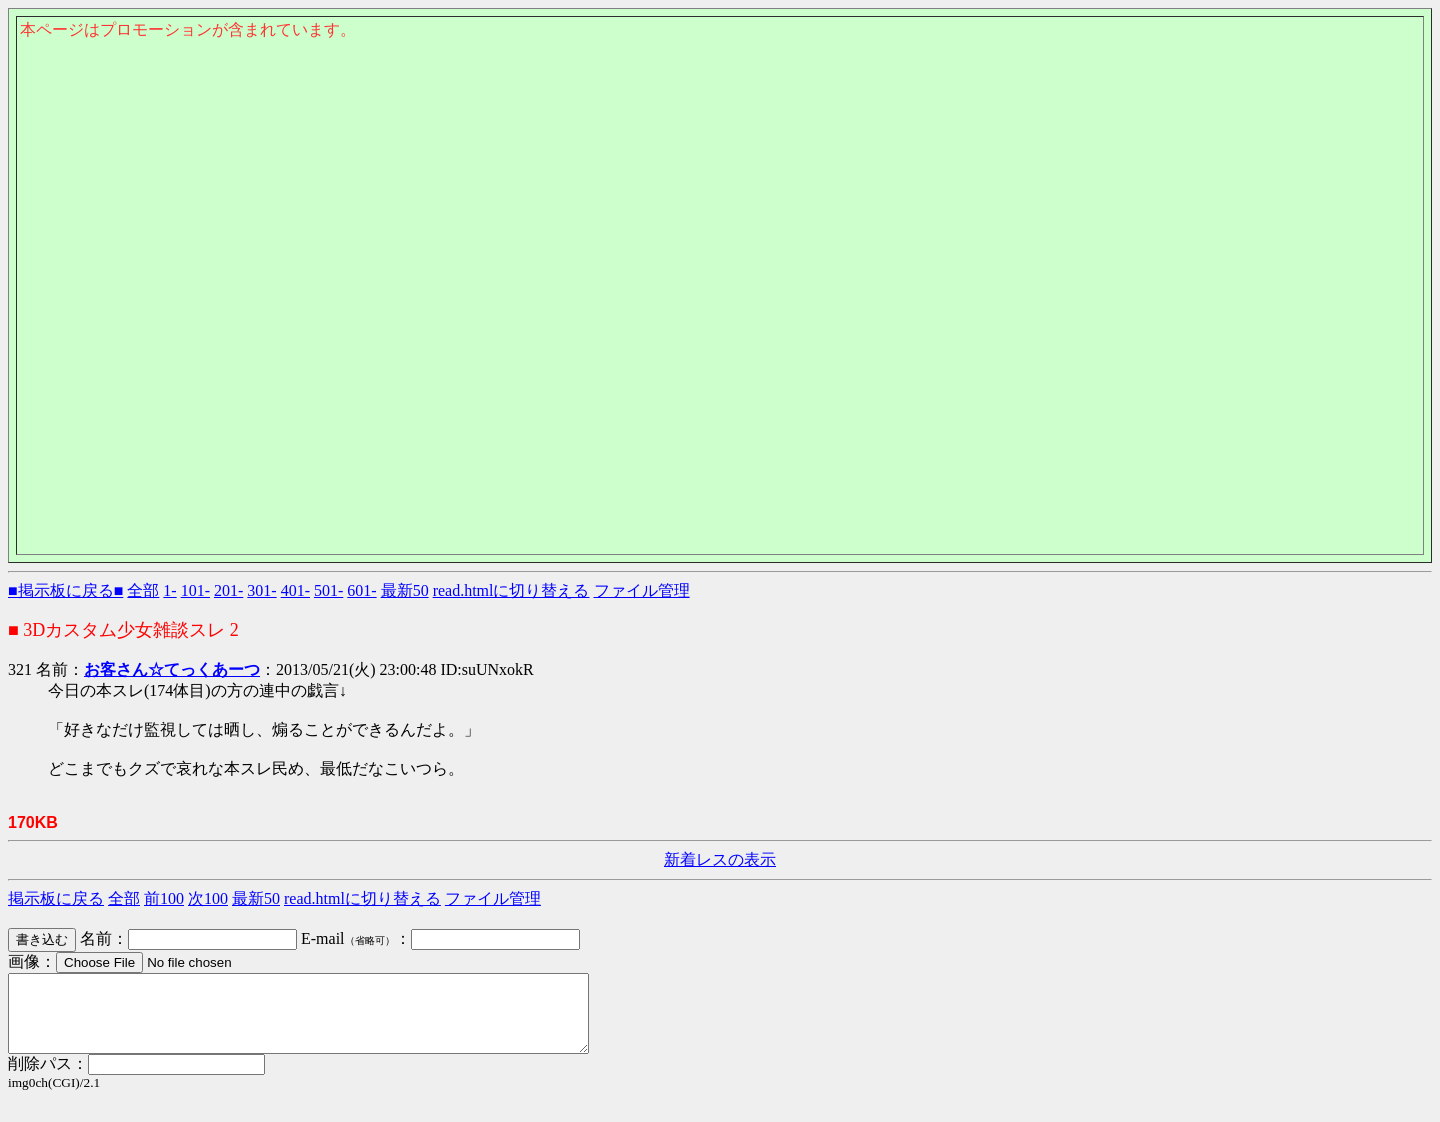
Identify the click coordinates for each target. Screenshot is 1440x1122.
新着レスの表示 (720, 859)
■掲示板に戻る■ (65, 590)
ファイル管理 (642, 590)
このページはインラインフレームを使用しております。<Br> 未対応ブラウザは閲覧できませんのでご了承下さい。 (720, 146)
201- (228, 590)
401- (295, 590)
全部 (143, 590)
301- (261, 590)
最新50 (405, 590)
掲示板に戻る (56, 898)
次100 (208, 898)
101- (195, 590)
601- (361, 590)
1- (169, 590)
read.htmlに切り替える (511, 590)
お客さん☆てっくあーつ (172, 669)
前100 (164, 898)
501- (328, 590)
